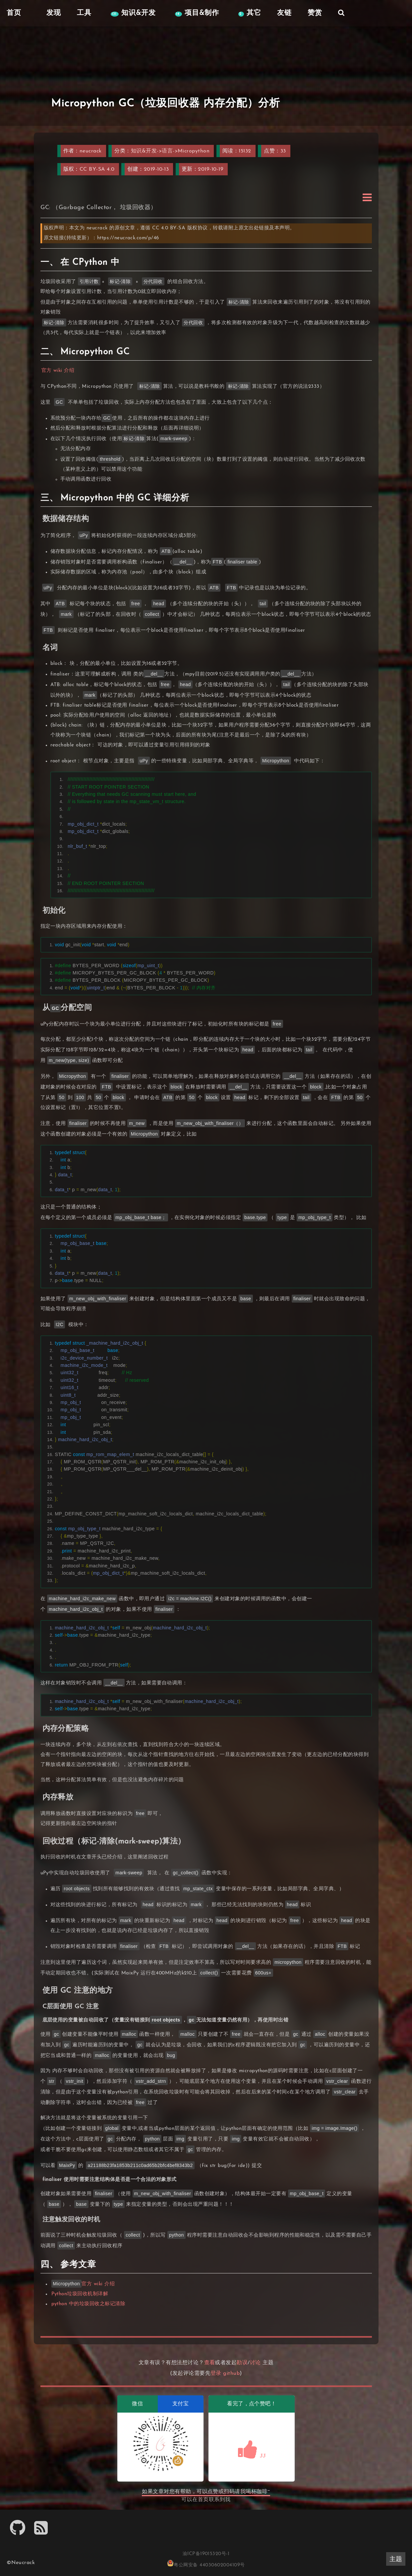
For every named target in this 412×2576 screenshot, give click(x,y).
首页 (203, 2499)
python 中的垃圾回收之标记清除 (88, 2304)
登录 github (225, 2373)
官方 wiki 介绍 (58, 370)
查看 (209, 2363)
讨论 (255, 2363)
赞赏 (315, 13)
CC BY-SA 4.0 (97, 169)
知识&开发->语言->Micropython (170, 151)
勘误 (242, 2363)
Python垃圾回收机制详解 (79, 2294)
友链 (284, 13)
